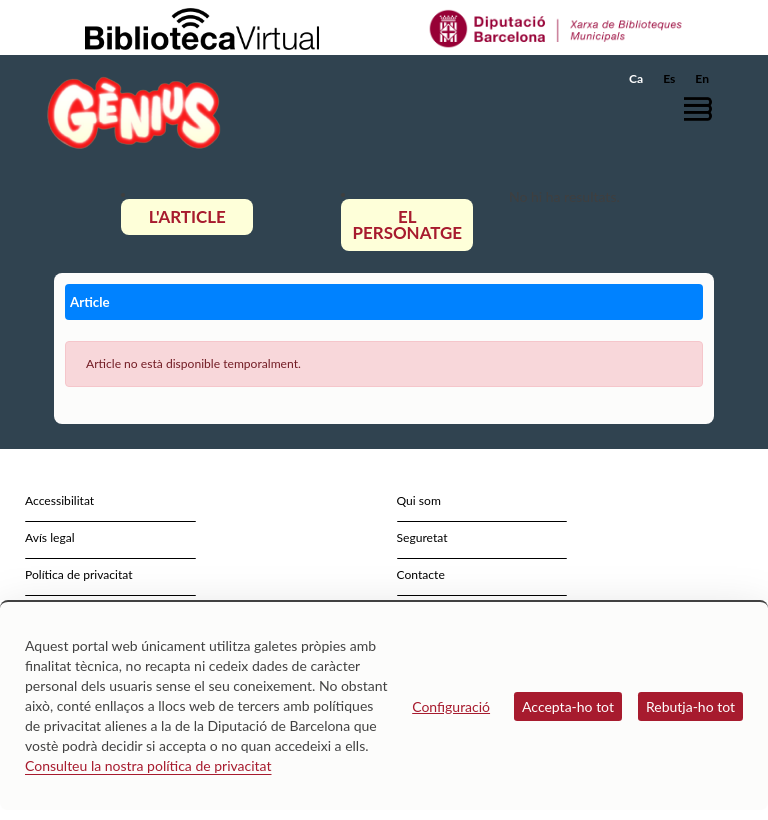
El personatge (408, 224)
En (702, 78)
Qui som (419, 500)
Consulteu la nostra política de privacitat (148, 765)
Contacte (421, 574)
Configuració (451, 706)
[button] (703, 108)
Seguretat (422, 537)
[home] (134, 112)
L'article (187, 216)
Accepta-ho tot (568, 706)
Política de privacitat (79, 574)
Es (669, 78)
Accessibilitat (59, 500)
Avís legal (50, 537)
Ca (636, 78)
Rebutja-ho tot (690, 706)
